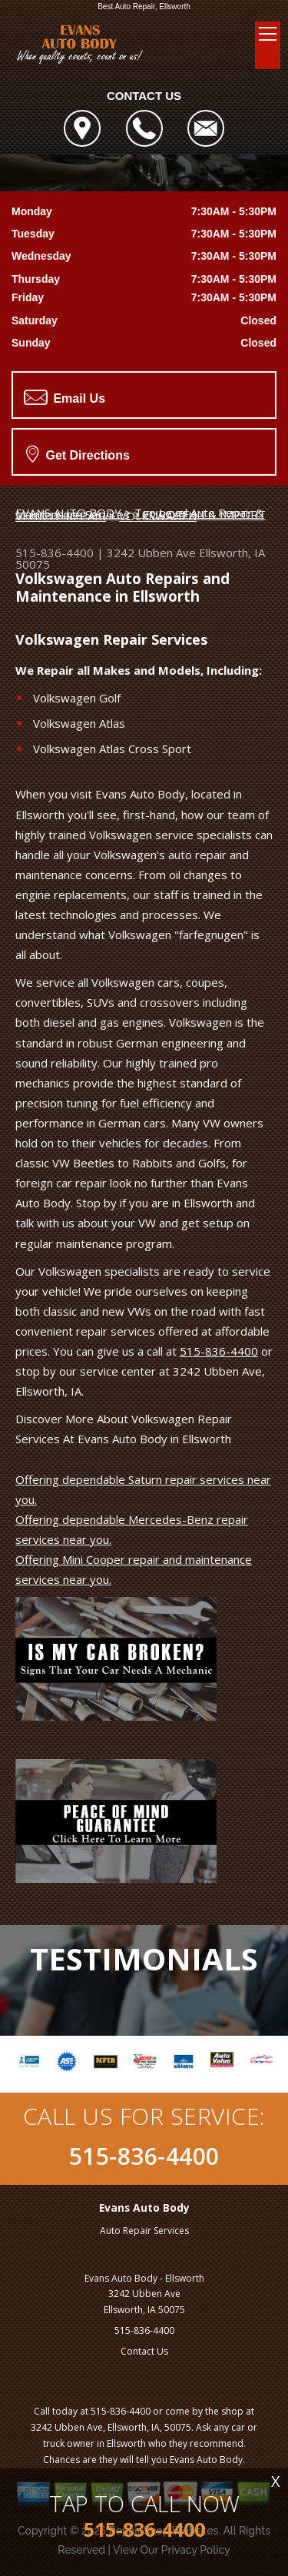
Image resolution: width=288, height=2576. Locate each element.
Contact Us (144, 2351)
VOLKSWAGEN (158, 515)
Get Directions (78, 453)
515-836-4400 (54, 552)
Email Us (64, 397)
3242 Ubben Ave (151, 552)
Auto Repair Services (144, 2230)
